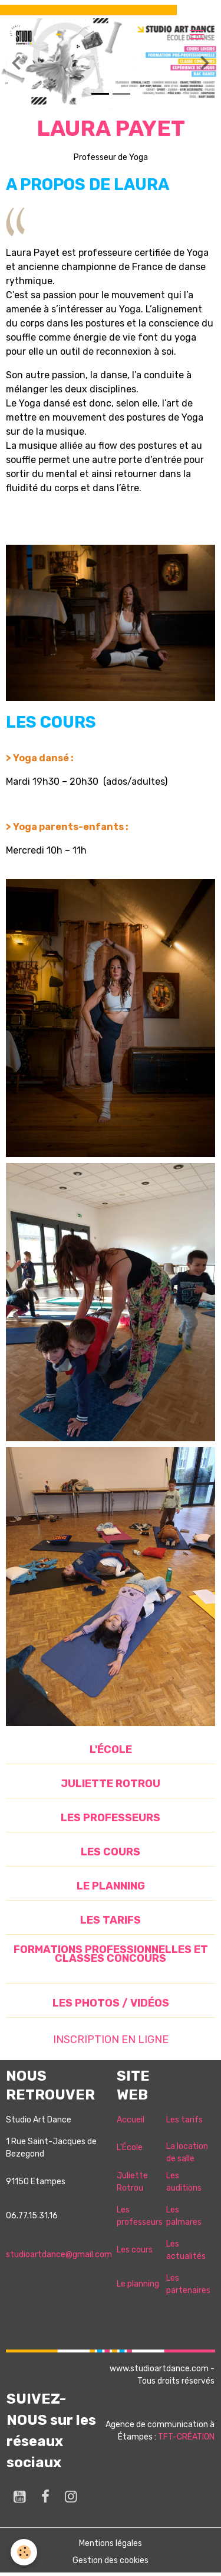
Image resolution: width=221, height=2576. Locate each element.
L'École (130, 2147)
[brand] (23, 35)
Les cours (135, 2250)
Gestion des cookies (110, 2560)
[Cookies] (24, 2552)
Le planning (138, 2284)
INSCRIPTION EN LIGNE (111, 2039)
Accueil (130, 2120)
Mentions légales (110, 2543)
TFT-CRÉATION (186, 2437)
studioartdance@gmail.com (59, 2255)
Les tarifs (184, 2120)
